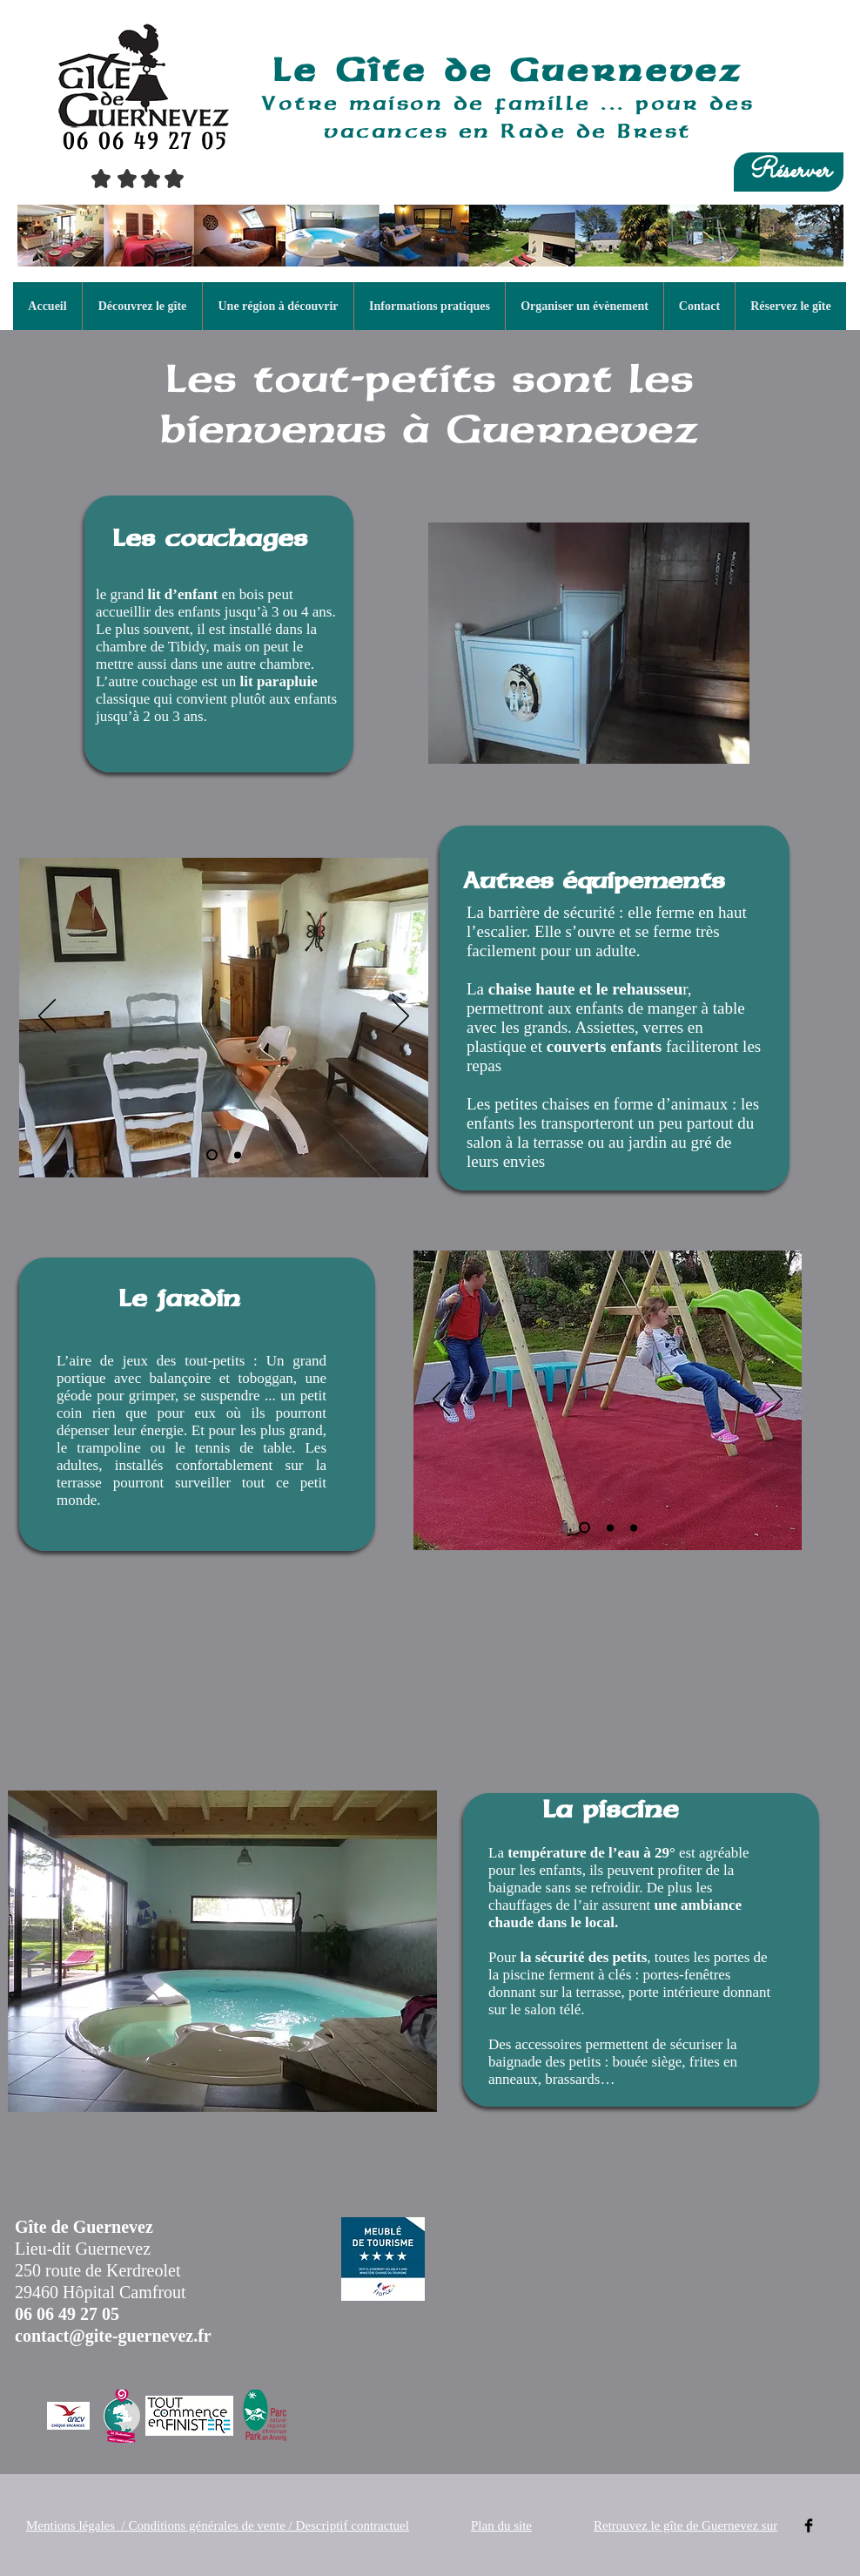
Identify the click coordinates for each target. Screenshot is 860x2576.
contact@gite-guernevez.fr (113, 2335)
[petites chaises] (237, 1154)
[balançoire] (633, 1527)
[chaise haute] (212, 1155)
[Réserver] (788, 172)
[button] (142, 306)
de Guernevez (593, 70)
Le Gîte (358, 69)
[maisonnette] (584, 1528)
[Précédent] (47, 1017)
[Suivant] (400, 1017)
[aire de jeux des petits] (610, 1527)
